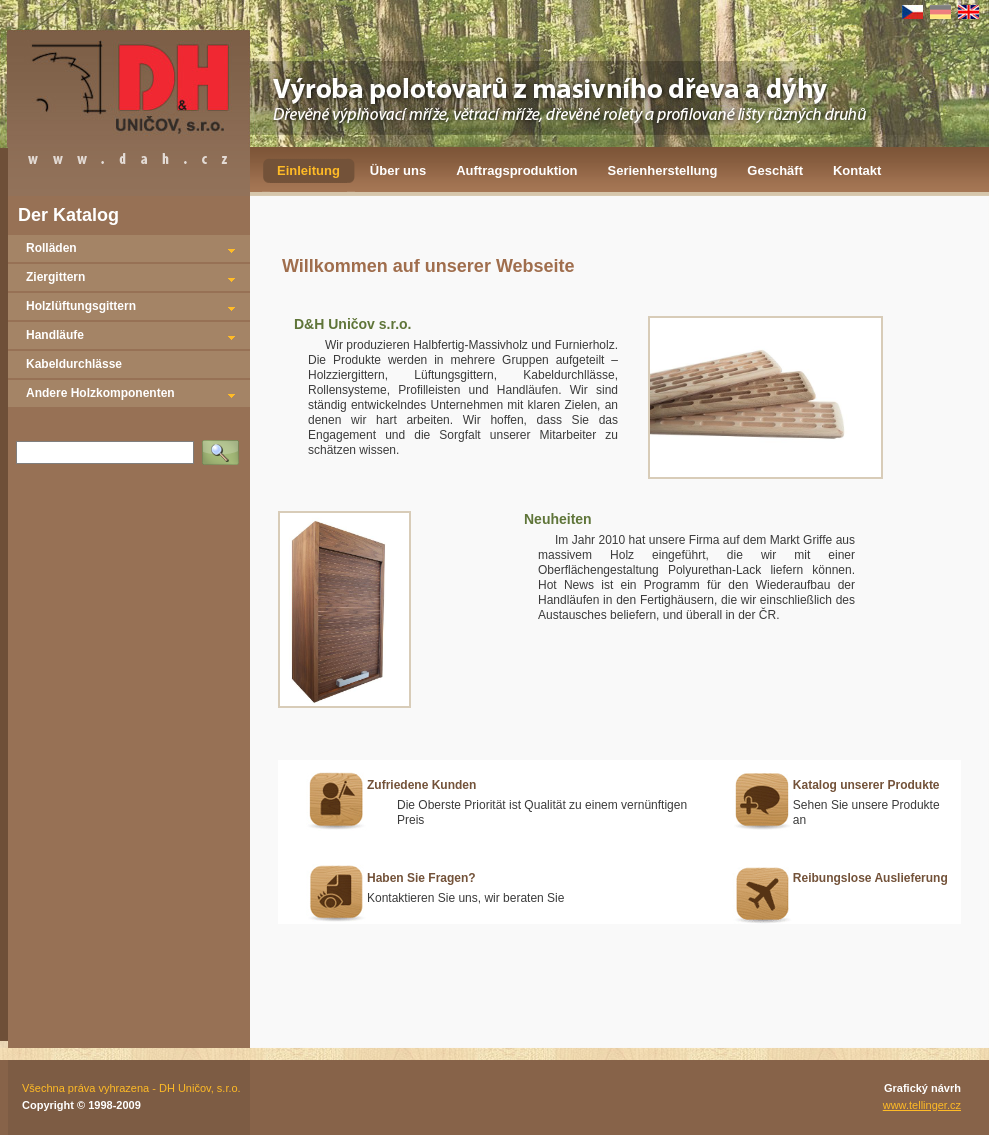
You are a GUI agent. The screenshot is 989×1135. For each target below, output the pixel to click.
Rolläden (51, 248)
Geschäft (775, 170)
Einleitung (308, 170)
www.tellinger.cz (922, 1105)
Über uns (398, 170)
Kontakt (857, 170)
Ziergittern (55, 277)
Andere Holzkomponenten (100, 393)
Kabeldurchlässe (74, 364)
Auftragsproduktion (516, 170)
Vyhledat (224, 446)
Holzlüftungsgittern (81, 306)
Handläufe (55, 335)
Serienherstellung (663, 170)
